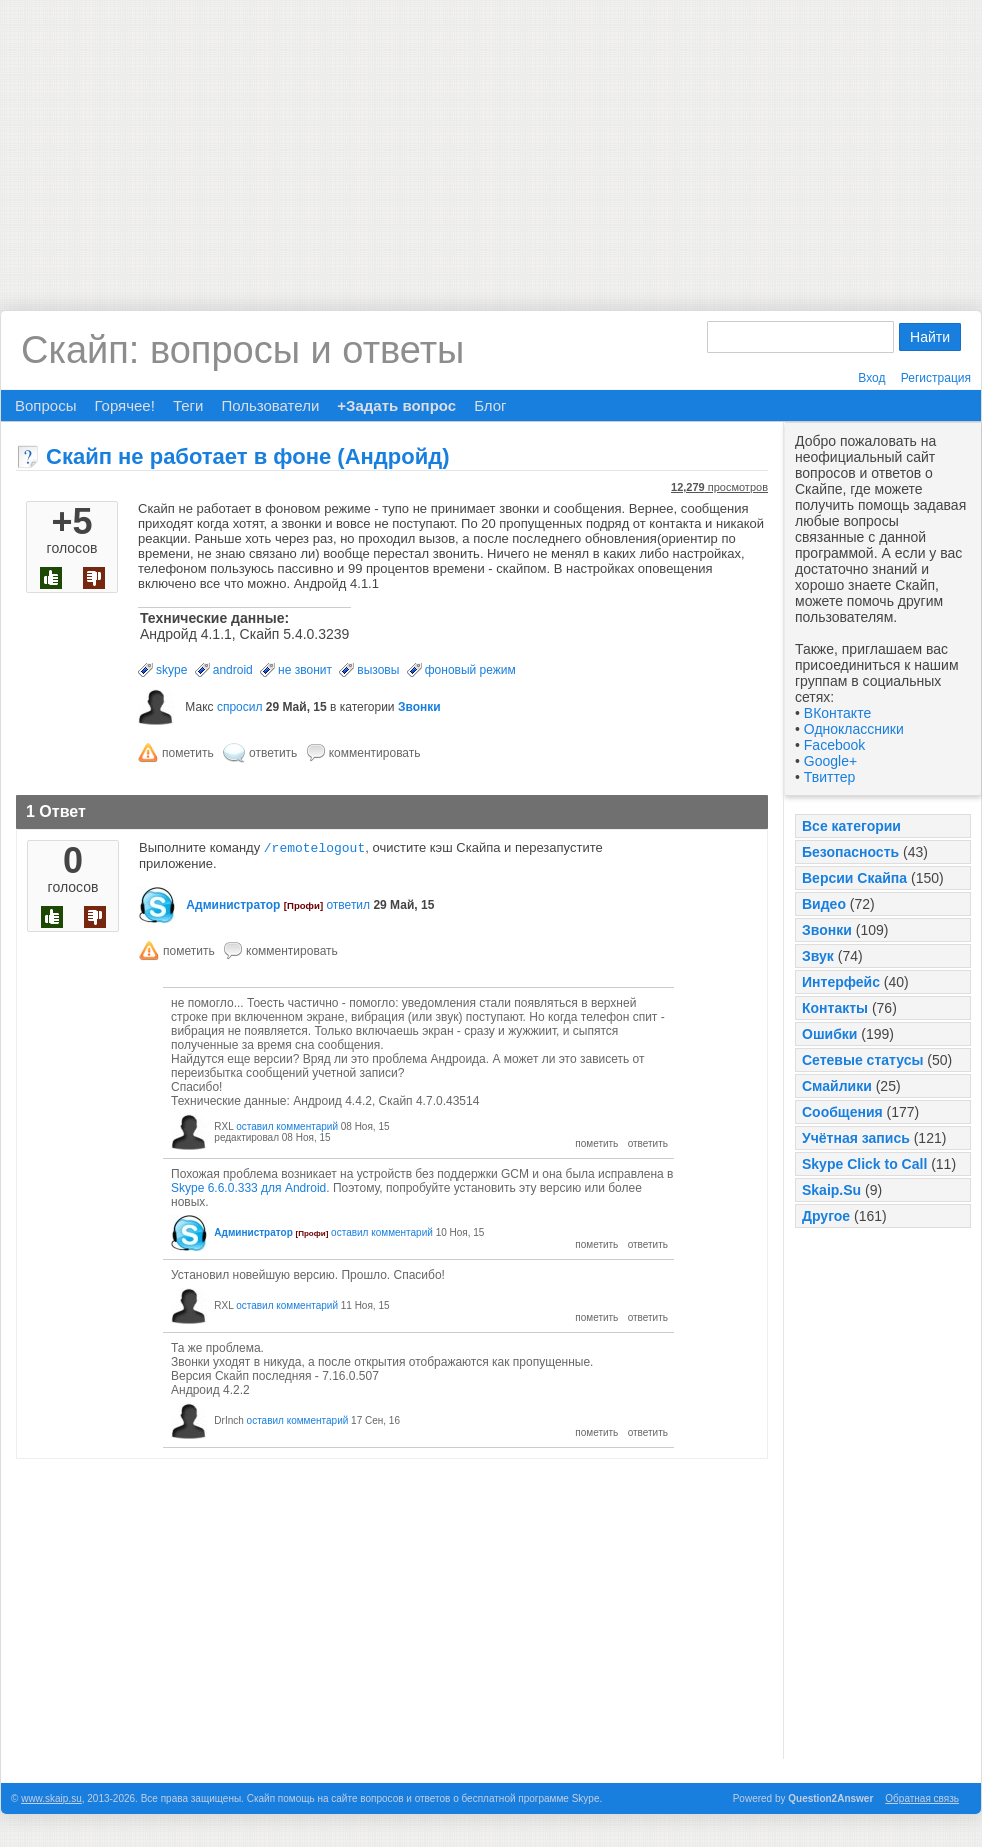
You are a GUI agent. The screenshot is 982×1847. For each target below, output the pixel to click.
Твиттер (829, 777)
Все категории (851, 826)
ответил (348, 907)
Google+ (830, 761)
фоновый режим (470, 670)
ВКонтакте (837, 713)
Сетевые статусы (862, 1060)
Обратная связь (922, 1800)
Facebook (834, 745)
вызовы (378, 670)
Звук (818, 956)
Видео (824, 904)
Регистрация (936, 378)
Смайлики (837, 1086)
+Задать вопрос (396, 405)
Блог (490, 405)
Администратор (233, 907)
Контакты (835, 1008)
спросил (240, 707)
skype (171, 670)
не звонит (305, 670)
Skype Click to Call (864, 1164)
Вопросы (45, 405)
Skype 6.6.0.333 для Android (248, 1190)
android (233, 670)
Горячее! (124, 405)
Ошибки (829, 1034)
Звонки (827, 930)
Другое (826, 1216)
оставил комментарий (287, 1128)
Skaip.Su (831, 1190)
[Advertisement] (491, 140)
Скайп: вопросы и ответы (242, 350)
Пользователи (270, 405)
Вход (871, 378)
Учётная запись (856, 1138)
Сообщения (842, 1112)
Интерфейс (841, 982)
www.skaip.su (51, 1800)
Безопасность (850, 852)
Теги (188, 405)
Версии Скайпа (854, 878)
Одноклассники (854, 729)
